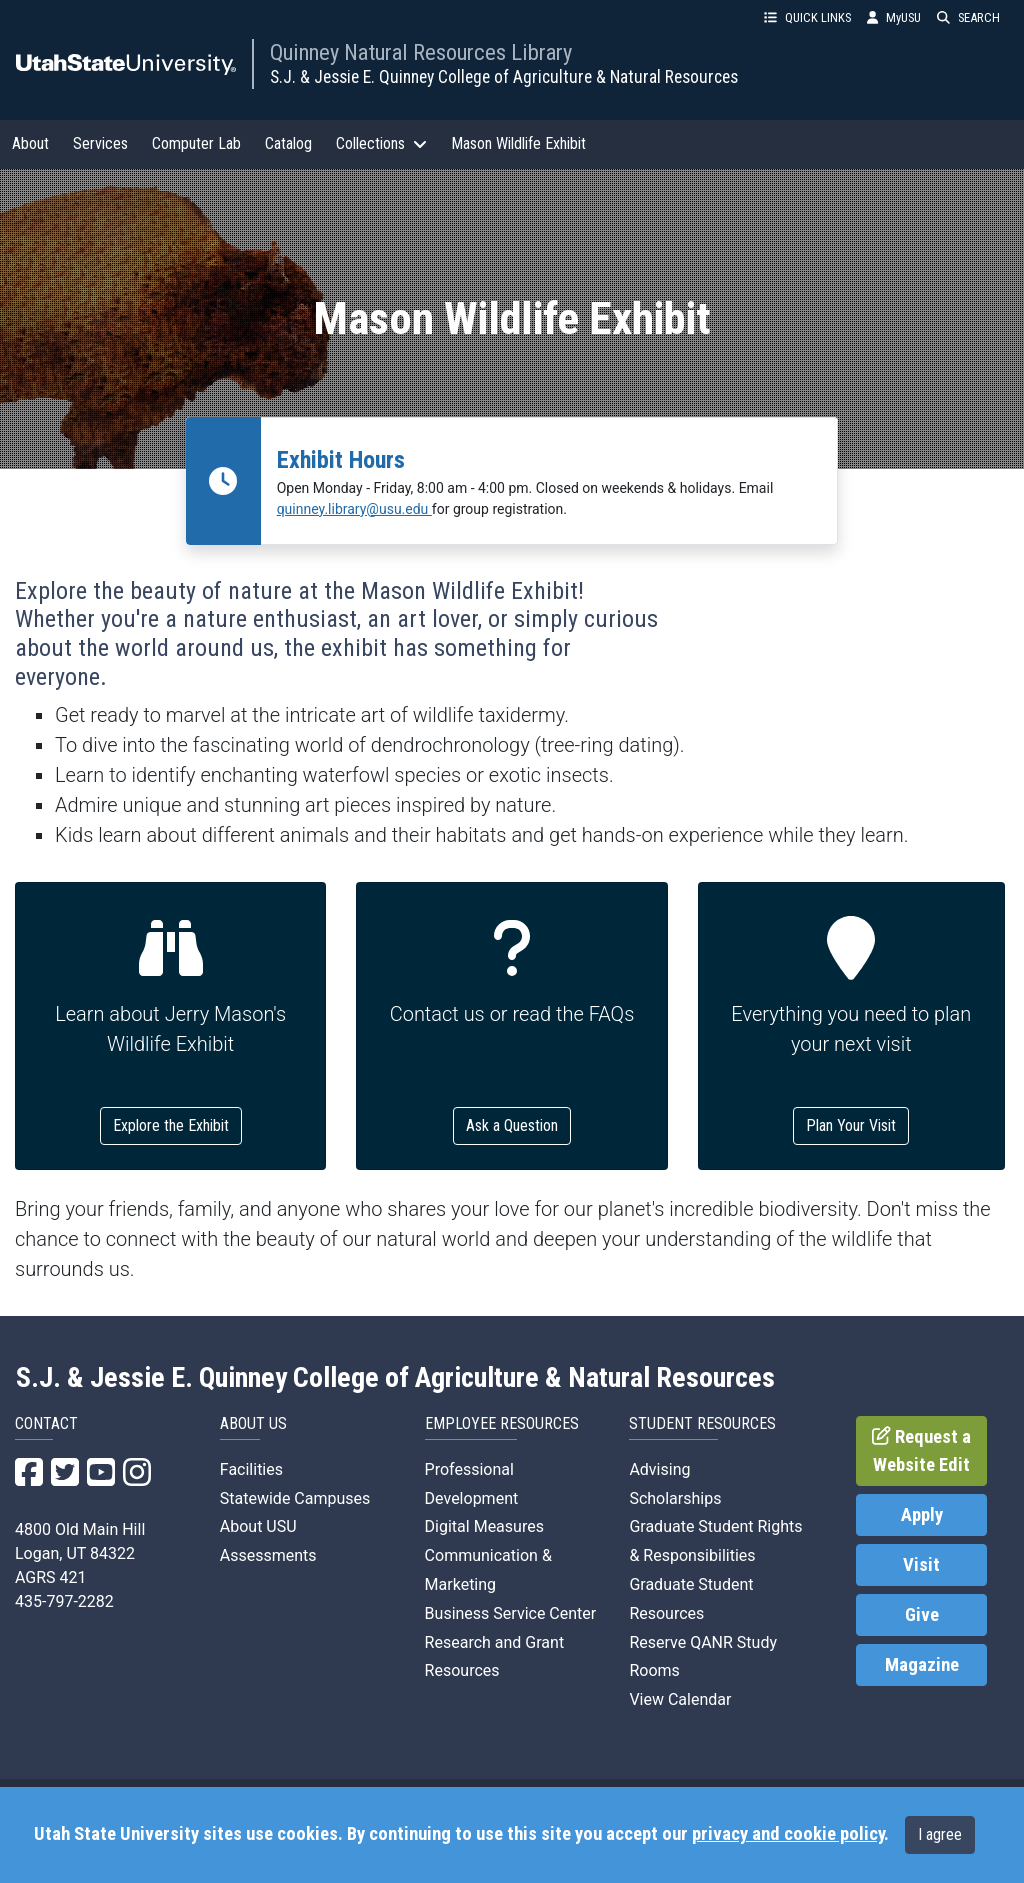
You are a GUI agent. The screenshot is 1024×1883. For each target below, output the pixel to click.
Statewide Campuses (295, 1498)
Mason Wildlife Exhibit (518, 143)
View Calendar (680, 1699)
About (30, 143)
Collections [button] (381, 143)
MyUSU (894, 17)
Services (100, 143)
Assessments (268, 1555)
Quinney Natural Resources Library (421, 52)
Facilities (251, 1469)
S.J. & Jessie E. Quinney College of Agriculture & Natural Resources (504, 77)
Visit (921, 1565)
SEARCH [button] (968, 17)
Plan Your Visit (851, 1125)
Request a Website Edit (921, 1451)
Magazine (922, 1665)
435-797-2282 (64, 1601)
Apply (922, 1515)
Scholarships (675, 1498)
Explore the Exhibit (171, 1125)
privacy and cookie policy (788, 1834)
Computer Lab (196, 143)
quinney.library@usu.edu (354, 509)
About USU (258, 1526)
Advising (659, 1469)
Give (922, 1615)
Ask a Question (512, 1125)
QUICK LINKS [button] (807, 17)
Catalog (288, 143)
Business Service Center (511, 1613)
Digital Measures (484, 1526)
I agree (940, 1834)
